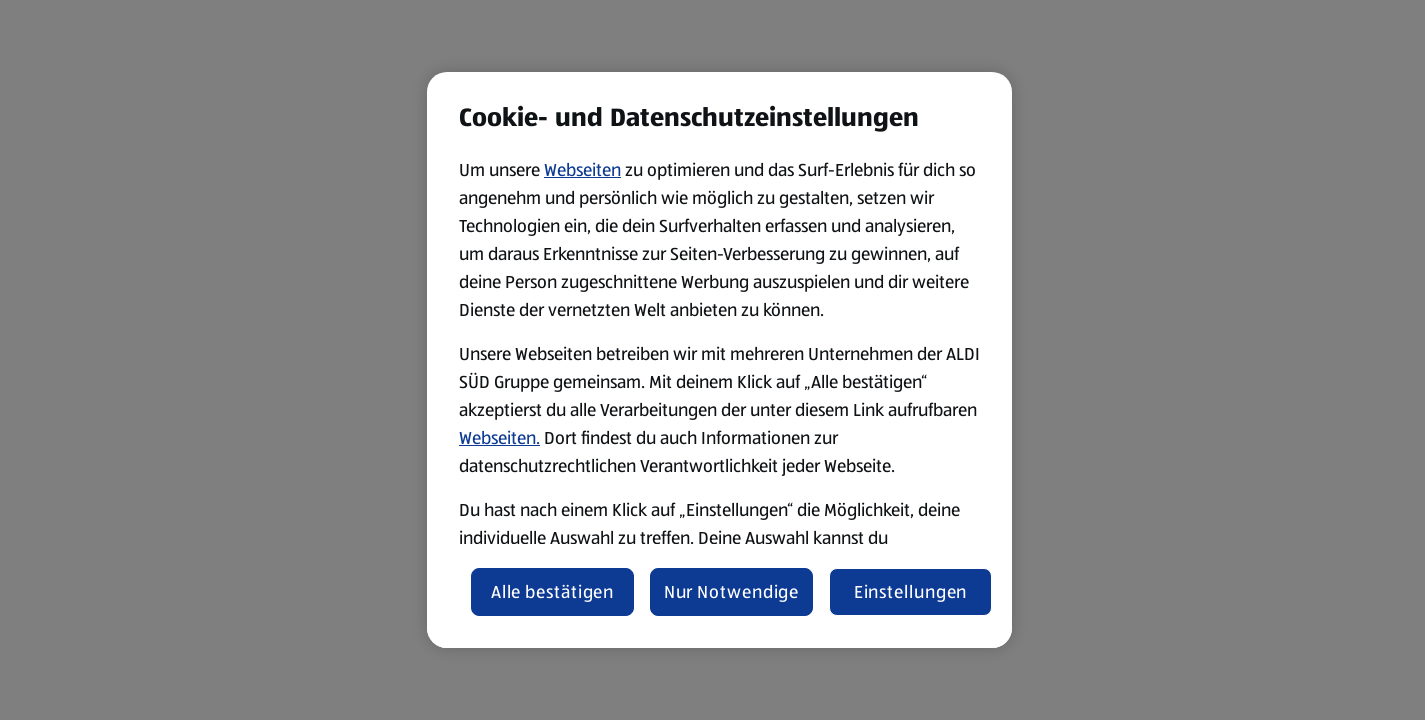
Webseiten (582, 170)
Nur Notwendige (732, 592)
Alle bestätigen (553, 592)
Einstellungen (911, 592)
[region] (719, 360)
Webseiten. (499, 438)
